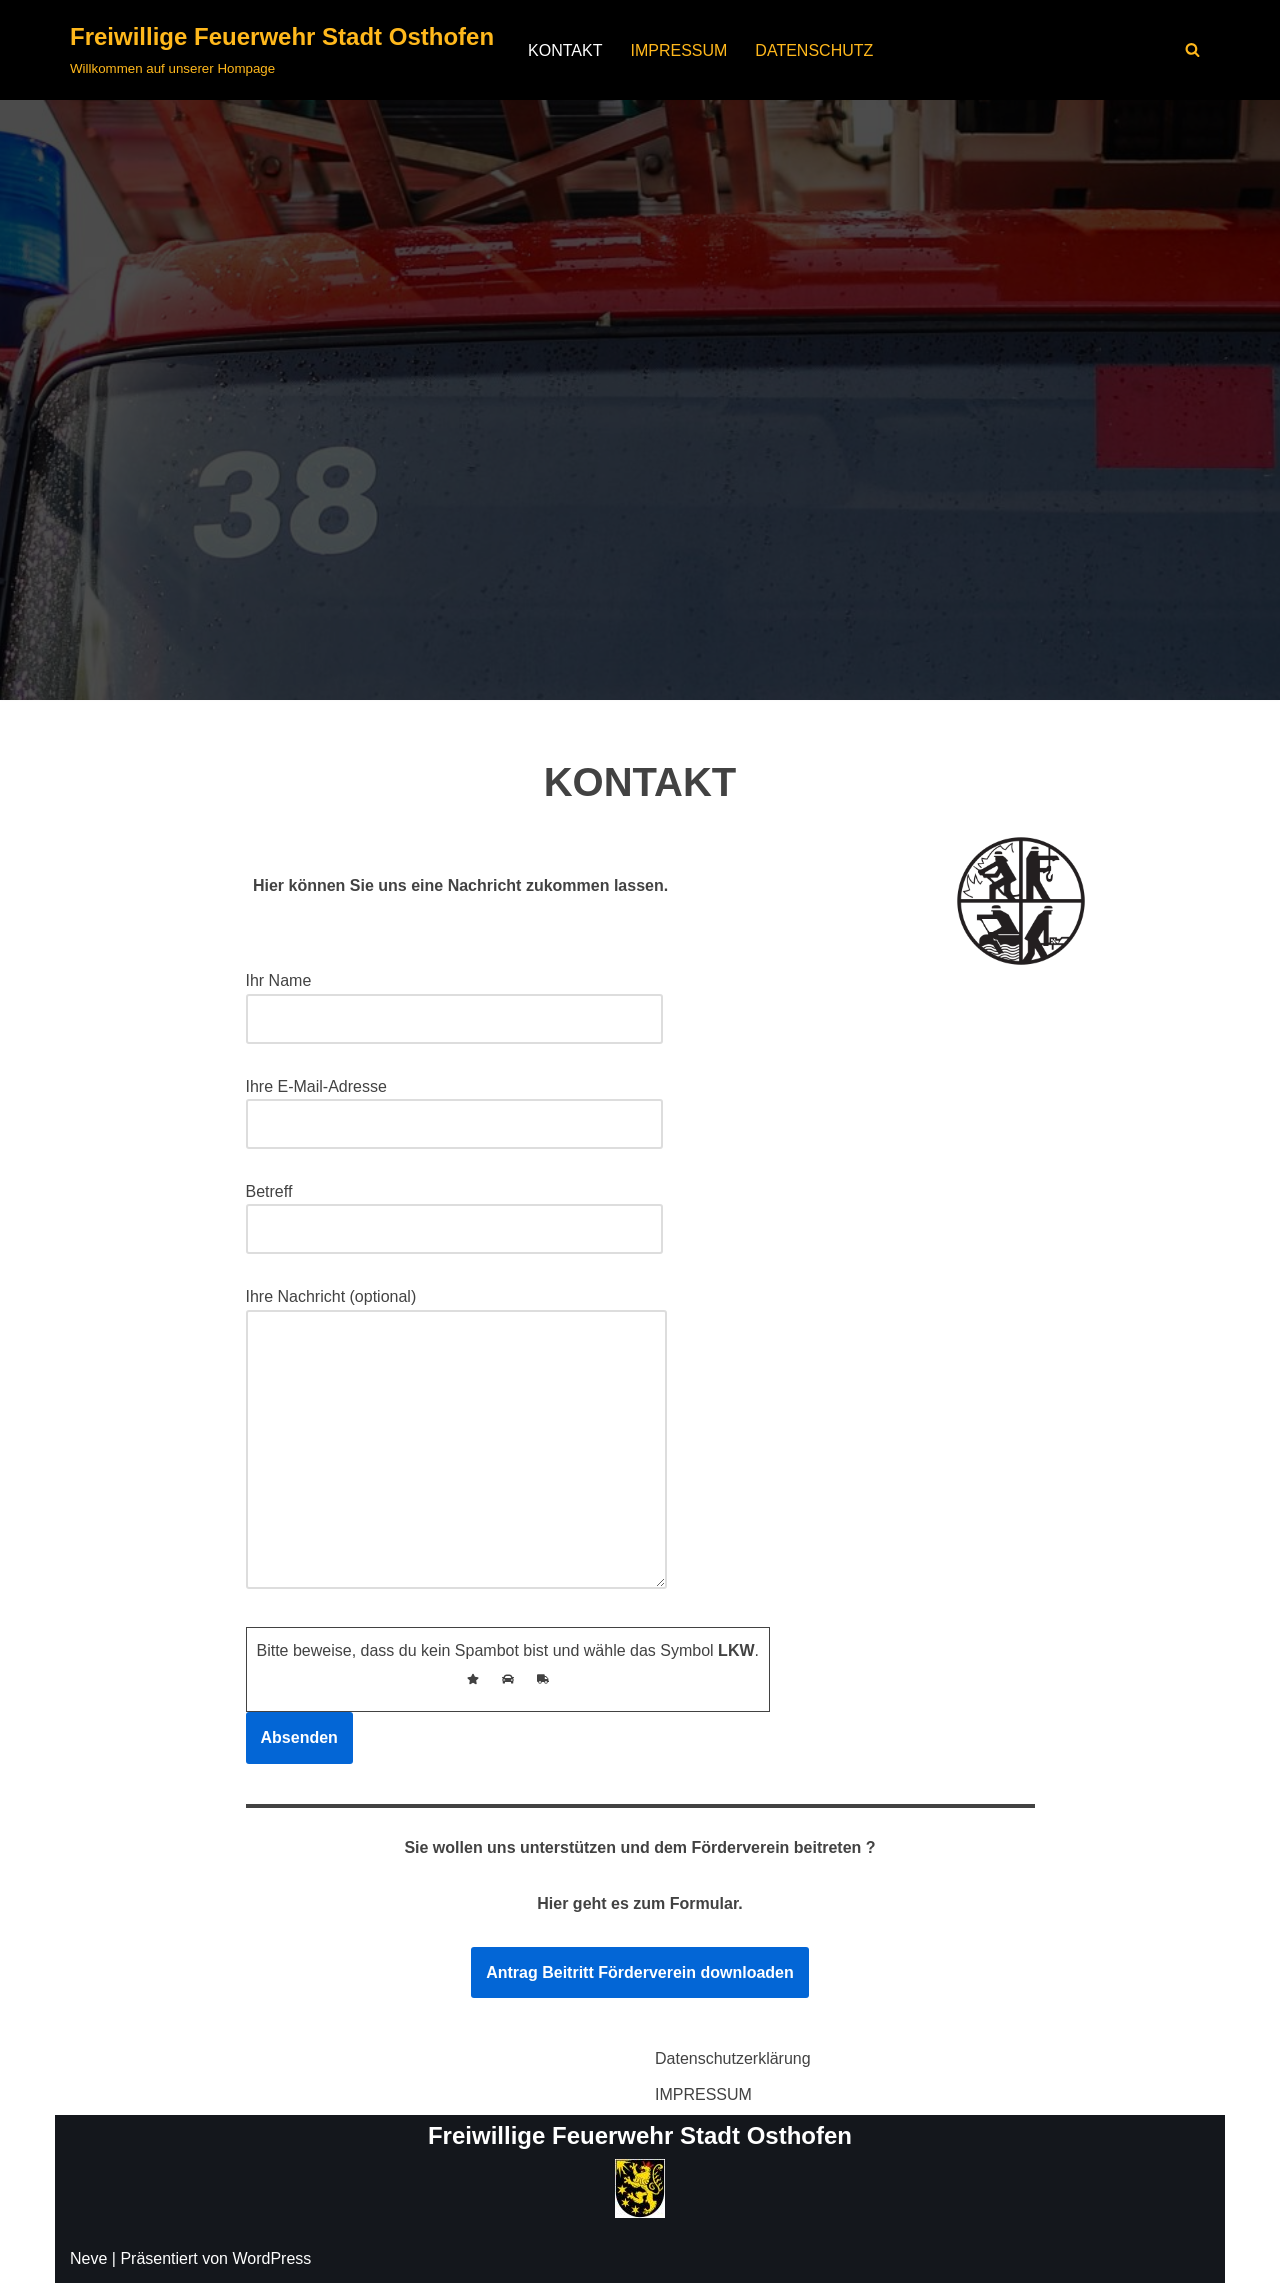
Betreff (454, 1210)
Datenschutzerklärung (733, 2058)
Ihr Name (454, 999)
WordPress (271, 2258)
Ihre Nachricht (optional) (456, 1440)
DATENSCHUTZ (814, 50)
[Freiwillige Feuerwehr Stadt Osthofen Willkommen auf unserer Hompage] (282, 50)
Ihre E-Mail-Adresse (454, 1105)
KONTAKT (565, 50)
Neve (88, 2258)
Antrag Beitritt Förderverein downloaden (640, 1972)
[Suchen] (1192, 49)
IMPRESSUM (678, 50)
